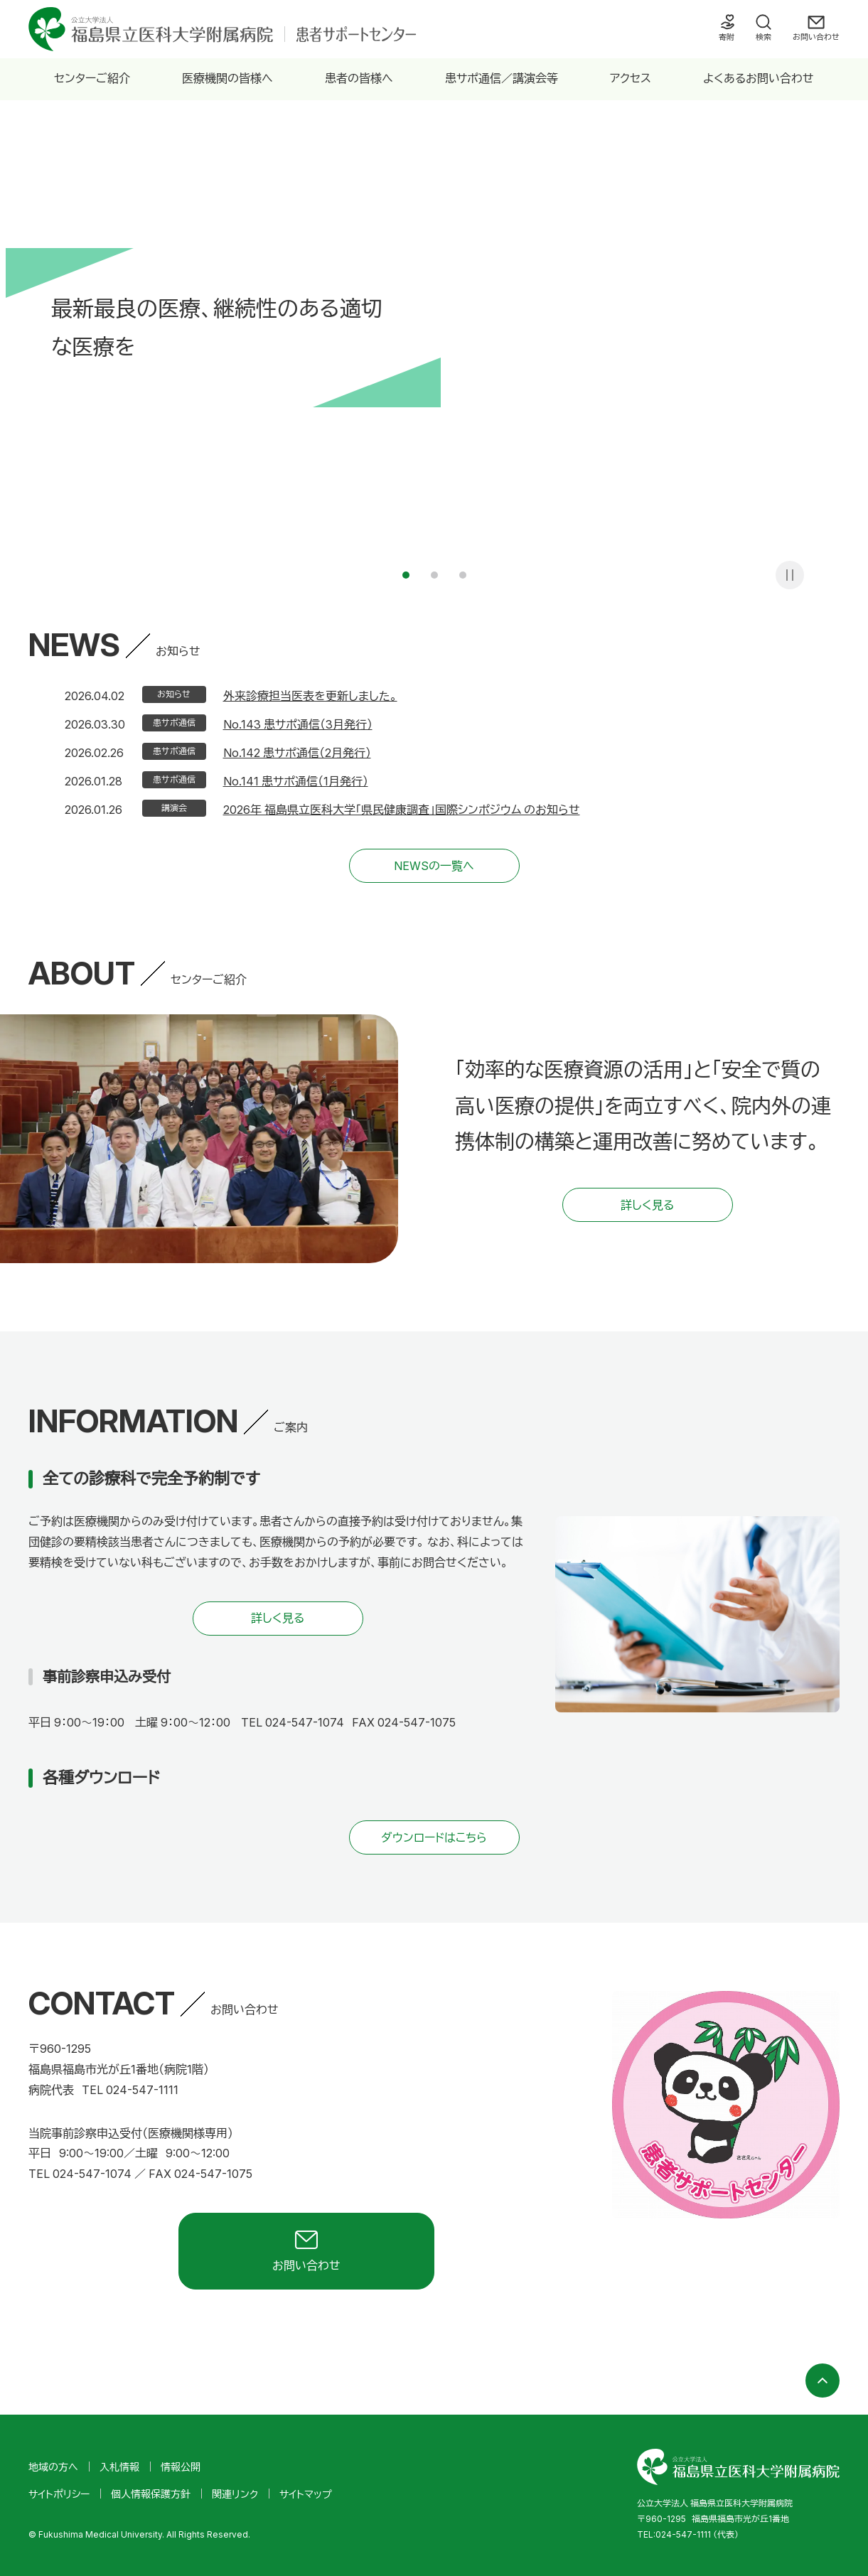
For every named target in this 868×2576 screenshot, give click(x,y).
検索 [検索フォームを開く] (763, 37)
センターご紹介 (92, 78)
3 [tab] (463, 575)
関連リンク (235, 2494)
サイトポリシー (59, 2494)
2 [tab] (434, 575)
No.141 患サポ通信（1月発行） (295, 781)
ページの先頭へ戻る (822, 2380)
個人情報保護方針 (151, 2494)
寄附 (726, 37)
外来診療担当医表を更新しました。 (310, 696)
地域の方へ (53, 2467)
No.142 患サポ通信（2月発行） (297, 753)
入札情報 (119, 2467)
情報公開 (180, 2467)
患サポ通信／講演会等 (501, 78)
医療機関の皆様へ (227, 78)
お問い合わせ (816, 37)
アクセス (630, 78)
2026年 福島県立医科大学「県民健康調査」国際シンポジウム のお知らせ (401, 810)
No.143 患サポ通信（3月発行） (298, 724)
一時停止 (790, 575)
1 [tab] (406, 575)
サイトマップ (305, 2494)
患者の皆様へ (359, 78)
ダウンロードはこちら (434, 1837)
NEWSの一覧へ (434, 866)
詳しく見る (647, 1205)
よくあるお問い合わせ (758, 78)
